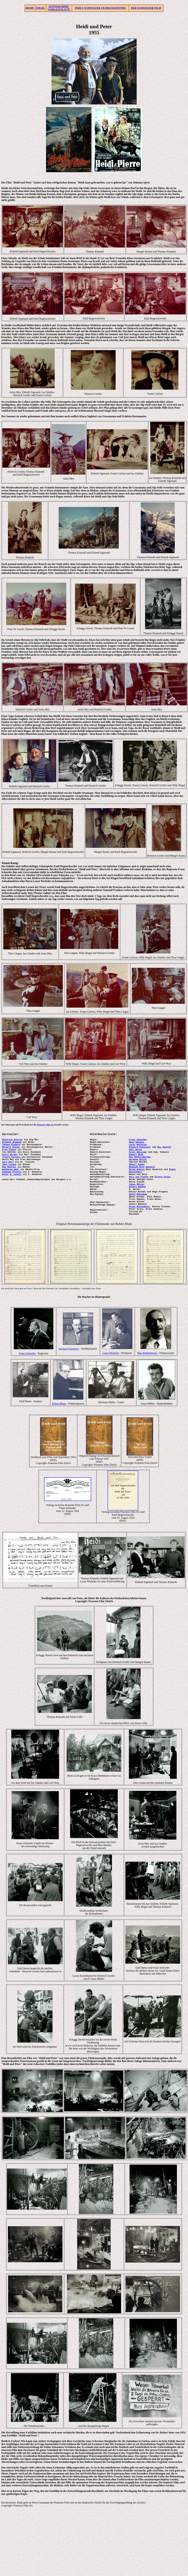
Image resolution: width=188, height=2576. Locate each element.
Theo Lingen (9, 1164)
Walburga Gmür (10, 1169)
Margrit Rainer (11, 1147)
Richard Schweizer (140, 1147)
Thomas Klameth (11, 1144)
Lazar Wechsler (111, 1353)
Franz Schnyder (27, 1353)
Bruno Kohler (137, 1169)
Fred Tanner (9, 1149)
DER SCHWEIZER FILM (146, 8)
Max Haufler (9, 1167)
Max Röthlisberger (147, 1353)
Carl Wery (8, 1162)
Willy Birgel (10, 1154)
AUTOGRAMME (58, 6)
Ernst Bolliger (138, 1152)
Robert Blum (59, 1403)
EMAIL (40, 8)
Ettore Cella (162, 1177)
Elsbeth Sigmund (12, 1142)
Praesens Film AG (45, 1124)
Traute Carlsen (11, 1157)
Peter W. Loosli (12, 1174)
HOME (30, 8)
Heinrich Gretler (12, 1139)
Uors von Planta (138, 1177)
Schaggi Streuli (12, 1172)
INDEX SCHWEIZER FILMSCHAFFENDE (100, 8)
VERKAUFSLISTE (59, 9)
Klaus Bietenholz (139, 1206)
